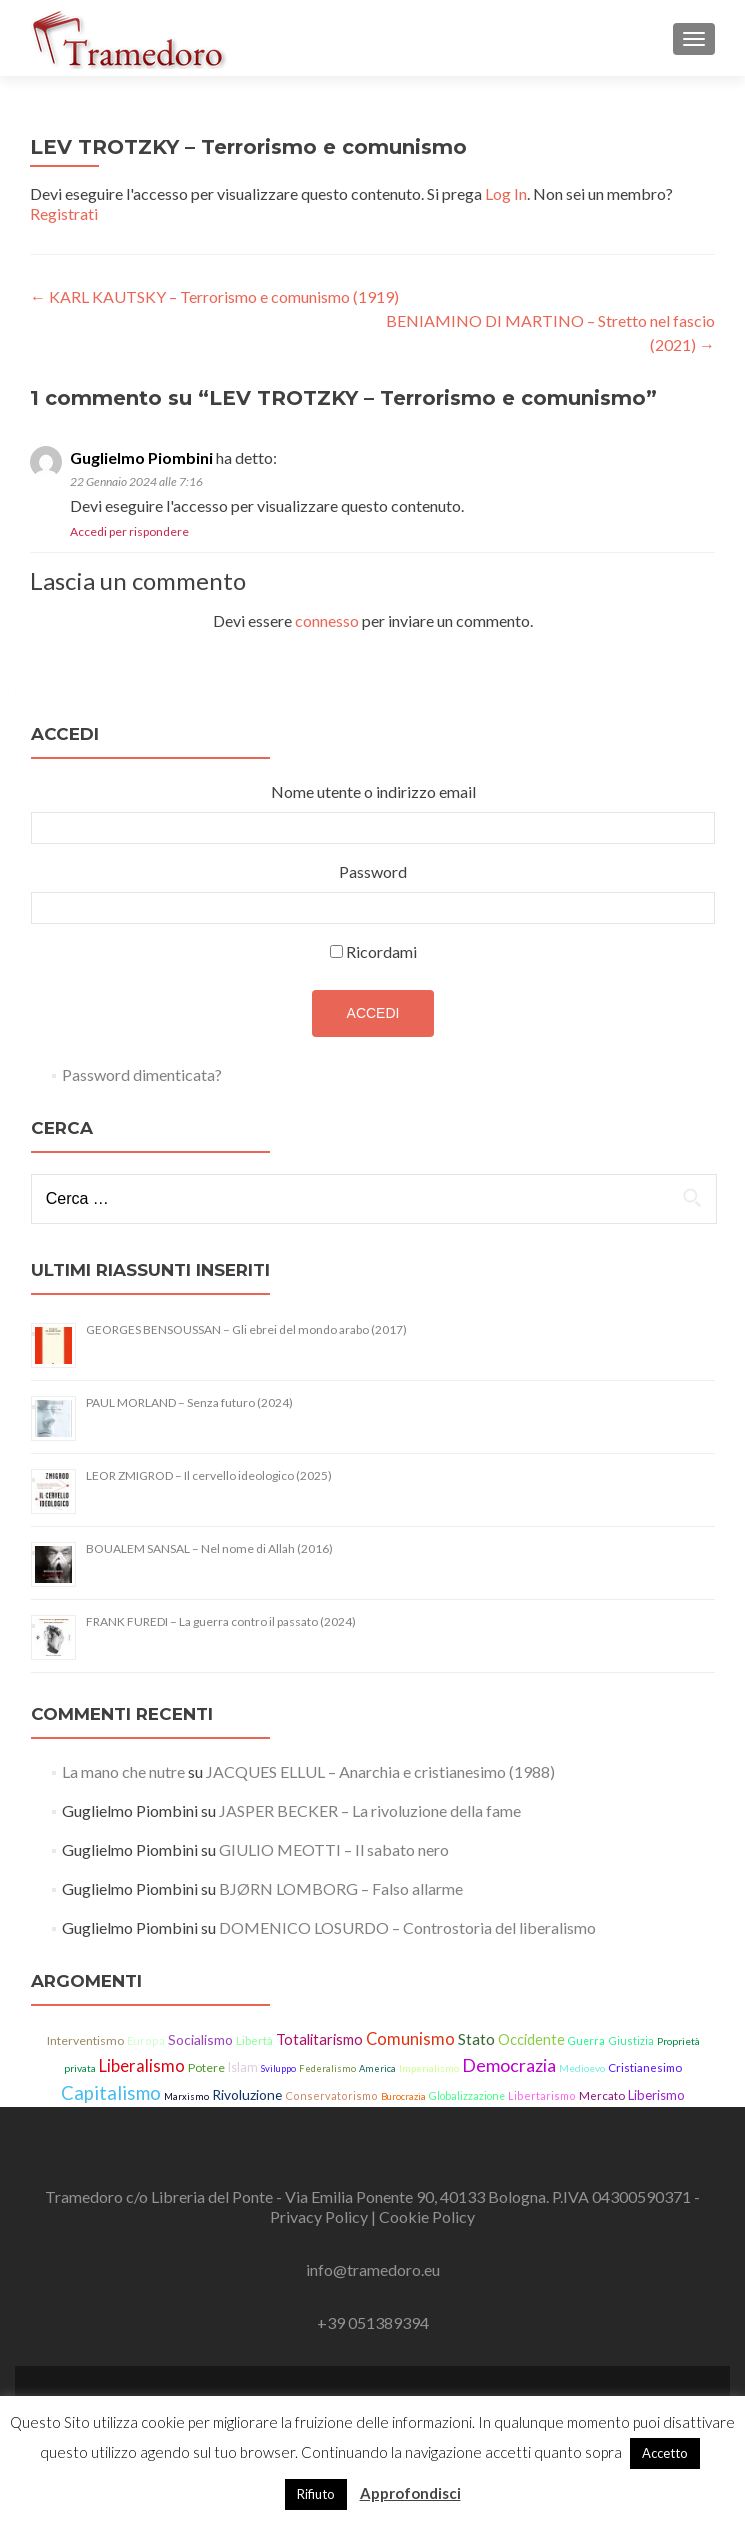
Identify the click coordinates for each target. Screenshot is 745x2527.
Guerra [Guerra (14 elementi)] (586, 2041)
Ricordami (381, 951)
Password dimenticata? (142, 1074)
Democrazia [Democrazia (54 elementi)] (509, 2065)
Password (373, 871)
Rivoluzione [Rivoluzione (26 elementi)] (247, 2094)
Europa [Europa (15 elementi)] (146, 2040)
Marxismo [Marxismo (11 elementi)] (186, 2096)
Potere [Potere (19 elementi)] (206, 2067)
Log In (506, 193)
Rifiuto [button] (316, 2494)
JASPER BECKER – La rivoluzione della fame (370, 1810)
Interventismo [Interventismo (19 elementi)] (85, 2040)
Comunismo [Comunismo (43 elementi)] (410, 2039)
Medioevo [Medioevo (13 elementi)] (582, 2068)
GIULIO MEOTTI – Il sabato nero (334, 1849)
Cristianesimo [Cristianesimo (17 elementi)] (645, 2067)
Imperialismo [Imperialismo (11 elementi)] (429, 2068)
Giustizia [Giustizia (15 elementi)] (631, 2040)
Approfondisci (410, 2493)
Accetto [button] (665, 2453)
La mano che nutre (123, 1771)
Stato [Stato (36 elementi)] (476, 2039)
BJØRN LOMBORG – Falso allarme (341, 1888)
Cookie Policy (427, 2216)
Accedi (373, 1013)
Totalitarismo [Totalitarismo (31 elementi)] (319, 2039)
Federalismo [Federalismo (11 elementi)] (327, 2068)
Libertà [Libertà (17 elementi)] (254, 2040)
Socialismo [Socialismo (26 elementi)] (200, 2039)
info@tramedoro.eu (373, 2269)
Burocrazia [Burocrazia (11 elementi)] (403, 2096)
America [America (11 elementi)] (377, 2068)
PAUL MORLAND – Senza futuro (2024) (189, 1402)
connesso (327, 620)
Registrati (64, 213)
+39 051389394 (373, 2322)
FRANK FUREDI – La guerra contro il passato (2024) (221, 1621)
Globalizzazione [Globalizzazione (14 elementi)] (467, 2096)
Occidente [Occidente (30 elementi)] (531, 2039)
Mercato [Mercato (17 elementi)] (602, 2095)
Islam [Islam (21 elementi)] (243, 2067)
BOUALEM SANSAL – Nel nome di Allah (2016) (209, 1548)
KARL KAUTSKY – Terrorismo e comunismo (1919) (214, 296)
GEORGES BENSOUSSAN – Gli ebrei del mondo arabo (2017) (246, 1329)
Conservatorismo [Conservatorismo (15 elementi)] (331, 2095)
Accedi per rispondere (129, 531)
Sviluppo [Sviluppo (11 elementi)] (278, 2068)
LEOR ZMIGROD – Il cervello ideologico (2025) (209, 1475)
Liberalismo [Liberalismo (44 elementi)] (142, 2066)
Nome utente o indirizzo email (373, 791)
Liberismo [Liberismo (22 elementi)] (656, 2095)
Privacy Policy (320, 2216)
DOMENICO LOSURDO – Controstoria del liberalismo (407, 1927)
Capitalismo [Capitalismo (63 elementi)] (111, 2093)
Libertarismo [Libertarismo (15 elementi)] (542, 2095)
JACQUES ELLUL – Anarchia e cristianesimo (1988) (380, 1771)
